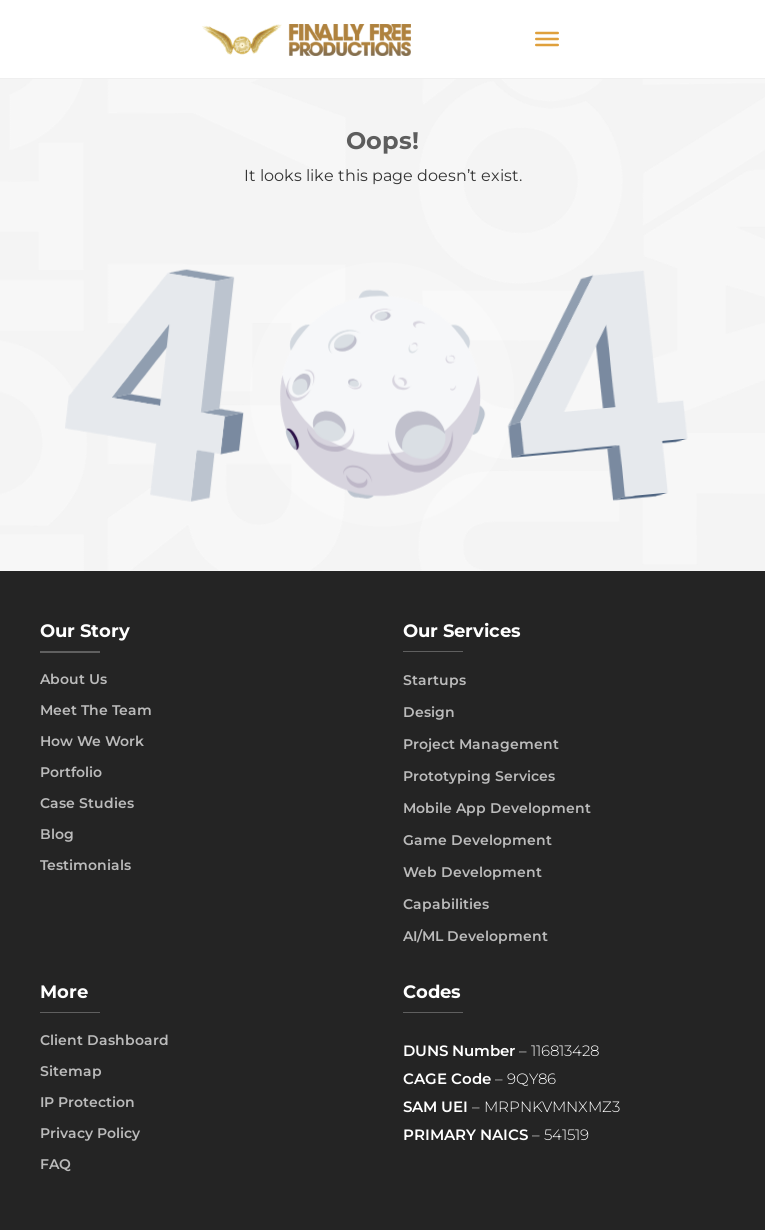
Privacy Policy (90, 1133)
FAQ (55, 1164)
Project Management (481, 744)
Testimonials (85, 865)
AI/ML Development (475, 936)
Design (429, 712)
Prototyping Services (479, 776)
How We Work (92, 741)
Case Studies (87, 803)
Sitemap (71, 1071)
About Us (73, 679)
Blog (57, 834)
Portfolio (71, 772)
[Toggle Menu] (547, 39)
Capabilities (446, 904)
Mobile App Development (497, 808)
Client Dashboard (104, 1040)
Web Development (472, 872)
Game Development (477, 840)
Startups (434, 680)
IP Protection (87, 1102)
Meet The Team (96, 710)
